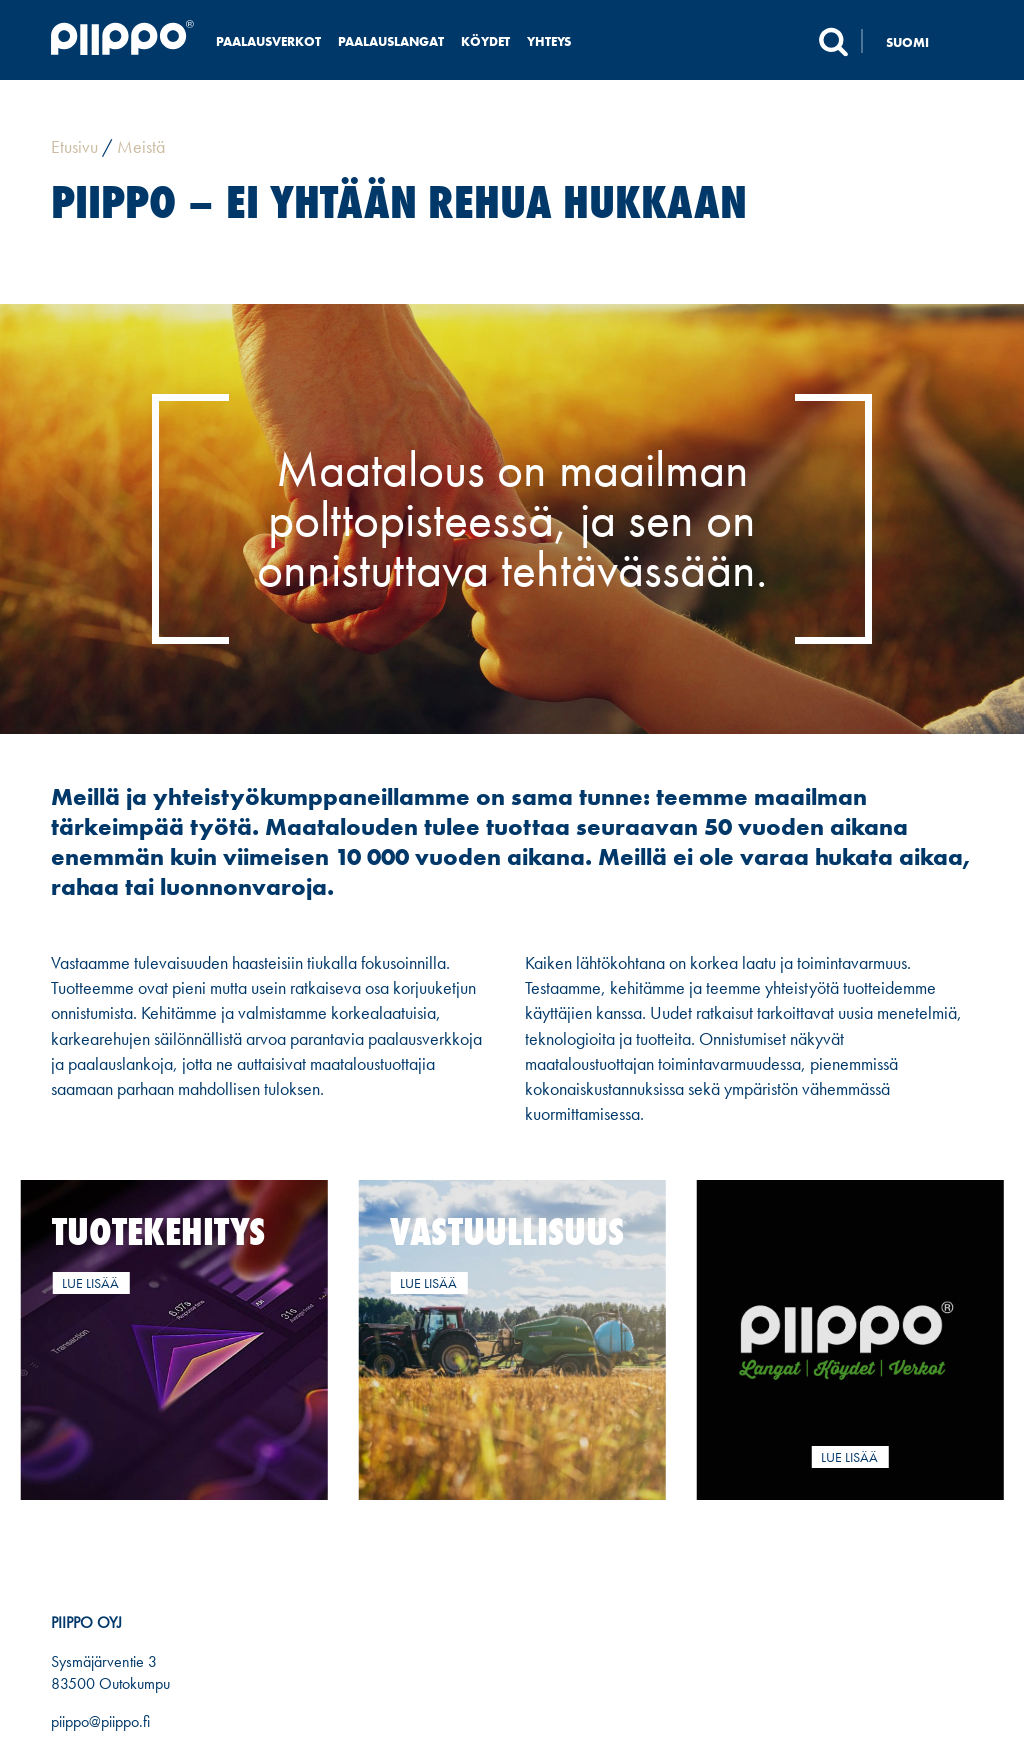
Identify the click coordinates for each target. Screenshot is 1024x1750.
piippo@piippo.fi (100, 1721)
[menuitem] (918, 41)
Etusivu (74, 146)
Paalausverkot (268, 41)
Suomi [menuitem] (907, 42)
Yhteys (549, 41)
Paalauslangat (391, 41)
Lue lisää (90, 1283)
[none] (918, 41)
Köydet (485, 41)
